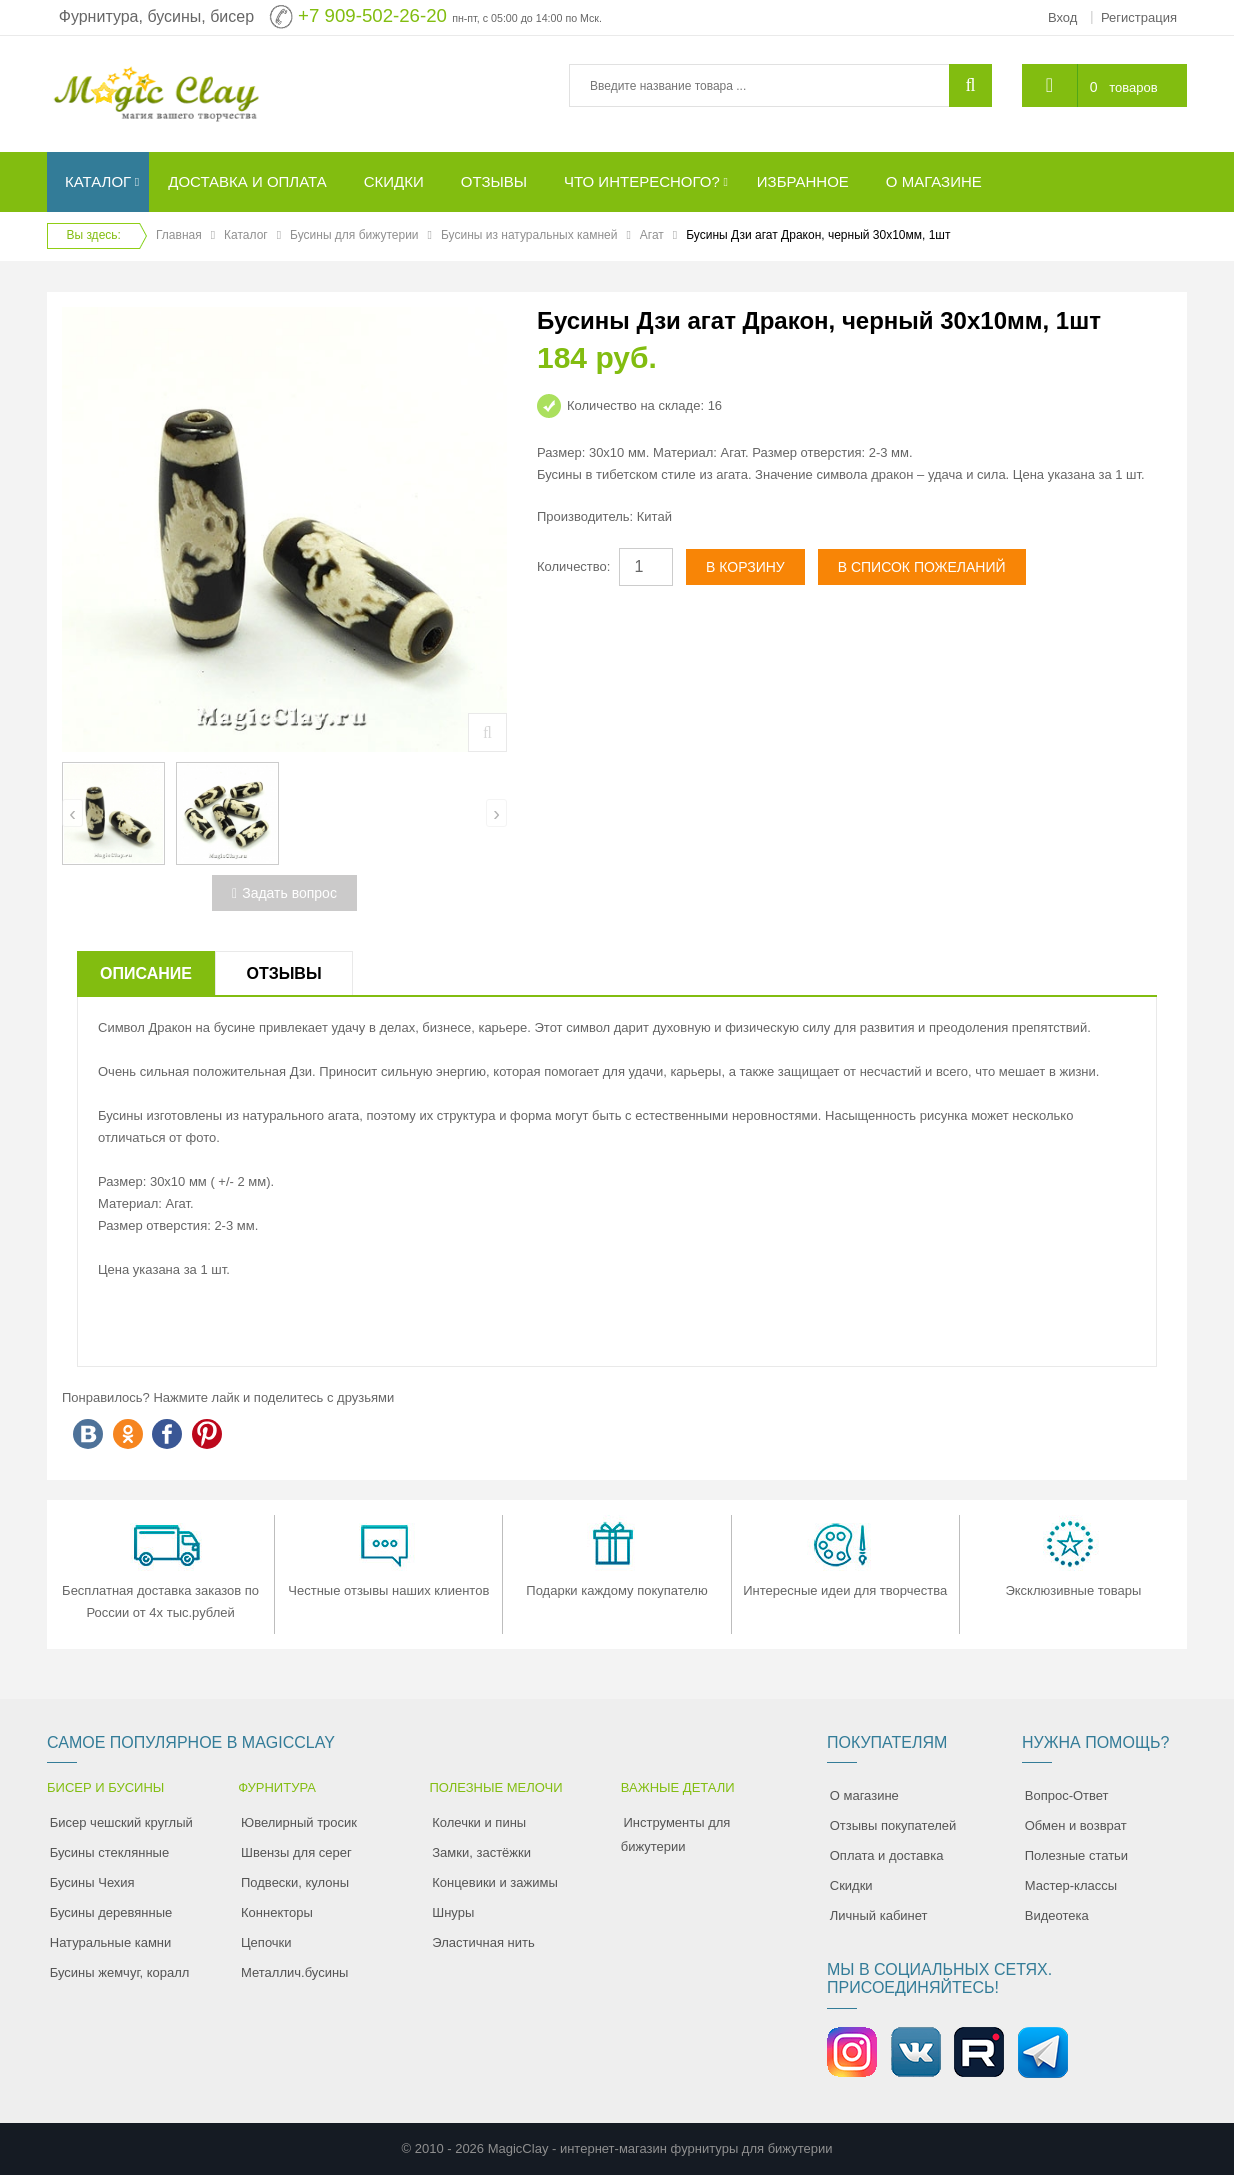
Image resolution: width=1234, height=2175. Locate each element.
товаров (1133, 87)
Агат (652, 235)
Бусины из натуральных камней (529, 235)
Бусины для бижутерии (354, 235)
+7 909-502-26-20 (372, 15)
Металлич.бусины (294, 1972)
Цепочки (266, 1942)
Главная (179, 235)
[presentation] (72, 813)
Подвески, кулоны (295, 1882)
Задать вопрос (284, 893)
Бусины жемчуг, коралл (120, 1972)
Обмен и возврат (1076, 1825)
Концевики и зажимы (495, 1882)
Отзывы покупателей (893, 1825)
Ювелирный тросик (299, 1822)
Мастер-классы (1071, 1885)
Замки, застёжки (481, 1852)
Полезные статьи (1076, 1855)
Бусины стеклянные (109, 1852)
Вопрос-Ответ (1067, 1795)
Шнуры (453, 1912)
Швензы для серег (296, 1852)
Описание (146, 973)
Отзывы (283, 973)
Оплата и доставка (887, 1855)
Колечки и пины (479, 1822)
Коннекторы (277, 1912)
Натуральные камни (111, 1942)
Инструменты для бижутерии (676, 1834)
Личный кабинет (879, 1915)
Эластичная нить (483, 1942)
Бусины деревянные (111, 1912)
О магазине (864, 1795)
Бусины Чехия (92, 1882)
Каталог (246, 235)
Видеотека (1057, 1915)
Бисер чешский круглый (121, 1822)
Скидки (851, 1885)
